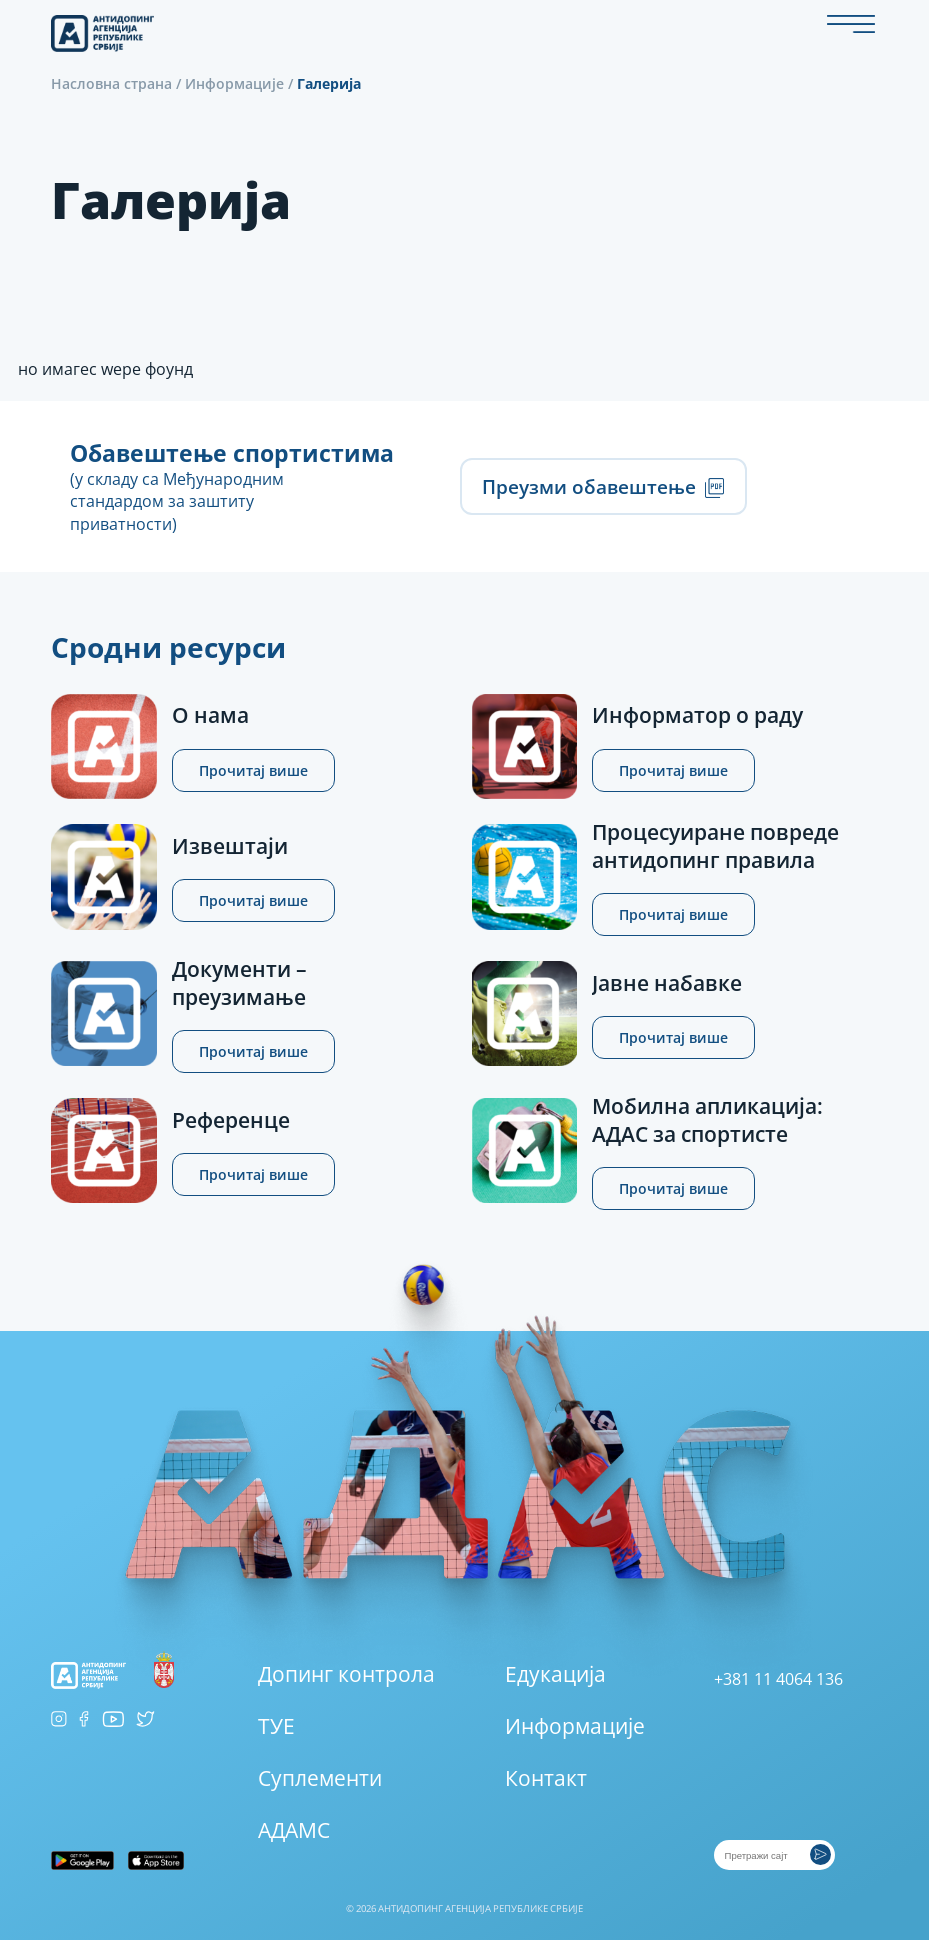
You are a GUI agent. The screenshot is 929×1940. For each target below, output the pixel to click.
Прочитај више (253, 770)
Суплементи (320, 1778)
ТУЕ (276, 1726)
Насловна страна (111, 83)
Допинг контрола (346, 1674)
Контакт (546, 1778)
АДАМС (294, 1830)
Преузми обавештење (603, 486)
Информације (234, 83)
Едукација (555, 1674)
